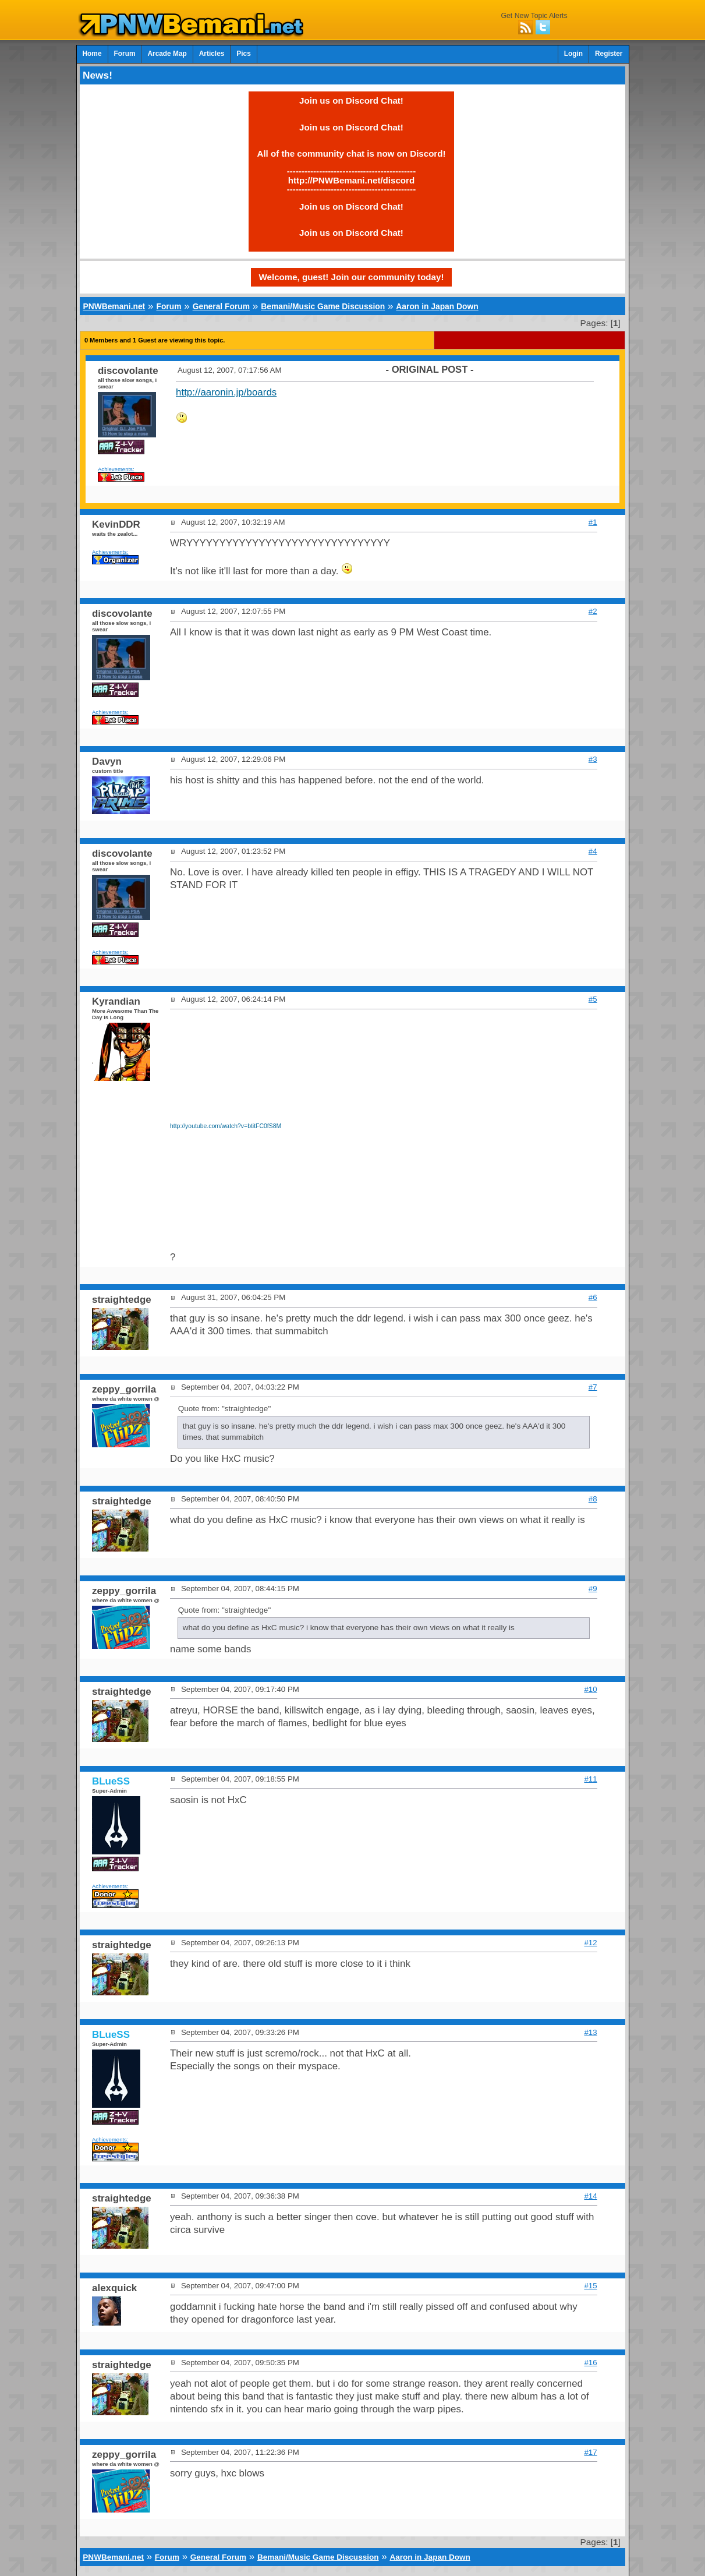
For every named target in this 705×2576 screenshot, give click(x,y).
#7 (593, 1387)
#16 (590, 2362)
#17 (590, 2452)
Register (609, 54)
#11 (590, 1779)
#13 (590, 2032)
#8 (593, 1498)
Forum (125, 54)
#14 (590, 2196)
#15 (590, 2285)
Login (573, 54)
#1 (593, 522)
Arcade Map (166, 54)
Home (92, 54)
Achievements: (116, 469)
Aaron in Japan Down (437, 306)
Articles (212, 54)
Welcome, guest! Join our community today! (351, 277)
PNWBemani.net (114, 306)
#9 (593, 1588)
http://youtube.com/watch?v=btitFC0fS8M (225, 1126)
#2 (593, 611)
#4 (593, 851)
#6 (593, 1297)
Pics (243, 54)
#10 (590, 1689)
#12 (590, 1942)
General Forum (221, 306)
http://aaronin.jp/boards (226, 392)
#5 (593, 999)
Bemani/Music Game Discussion (323, 306)
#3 (593, 759)
